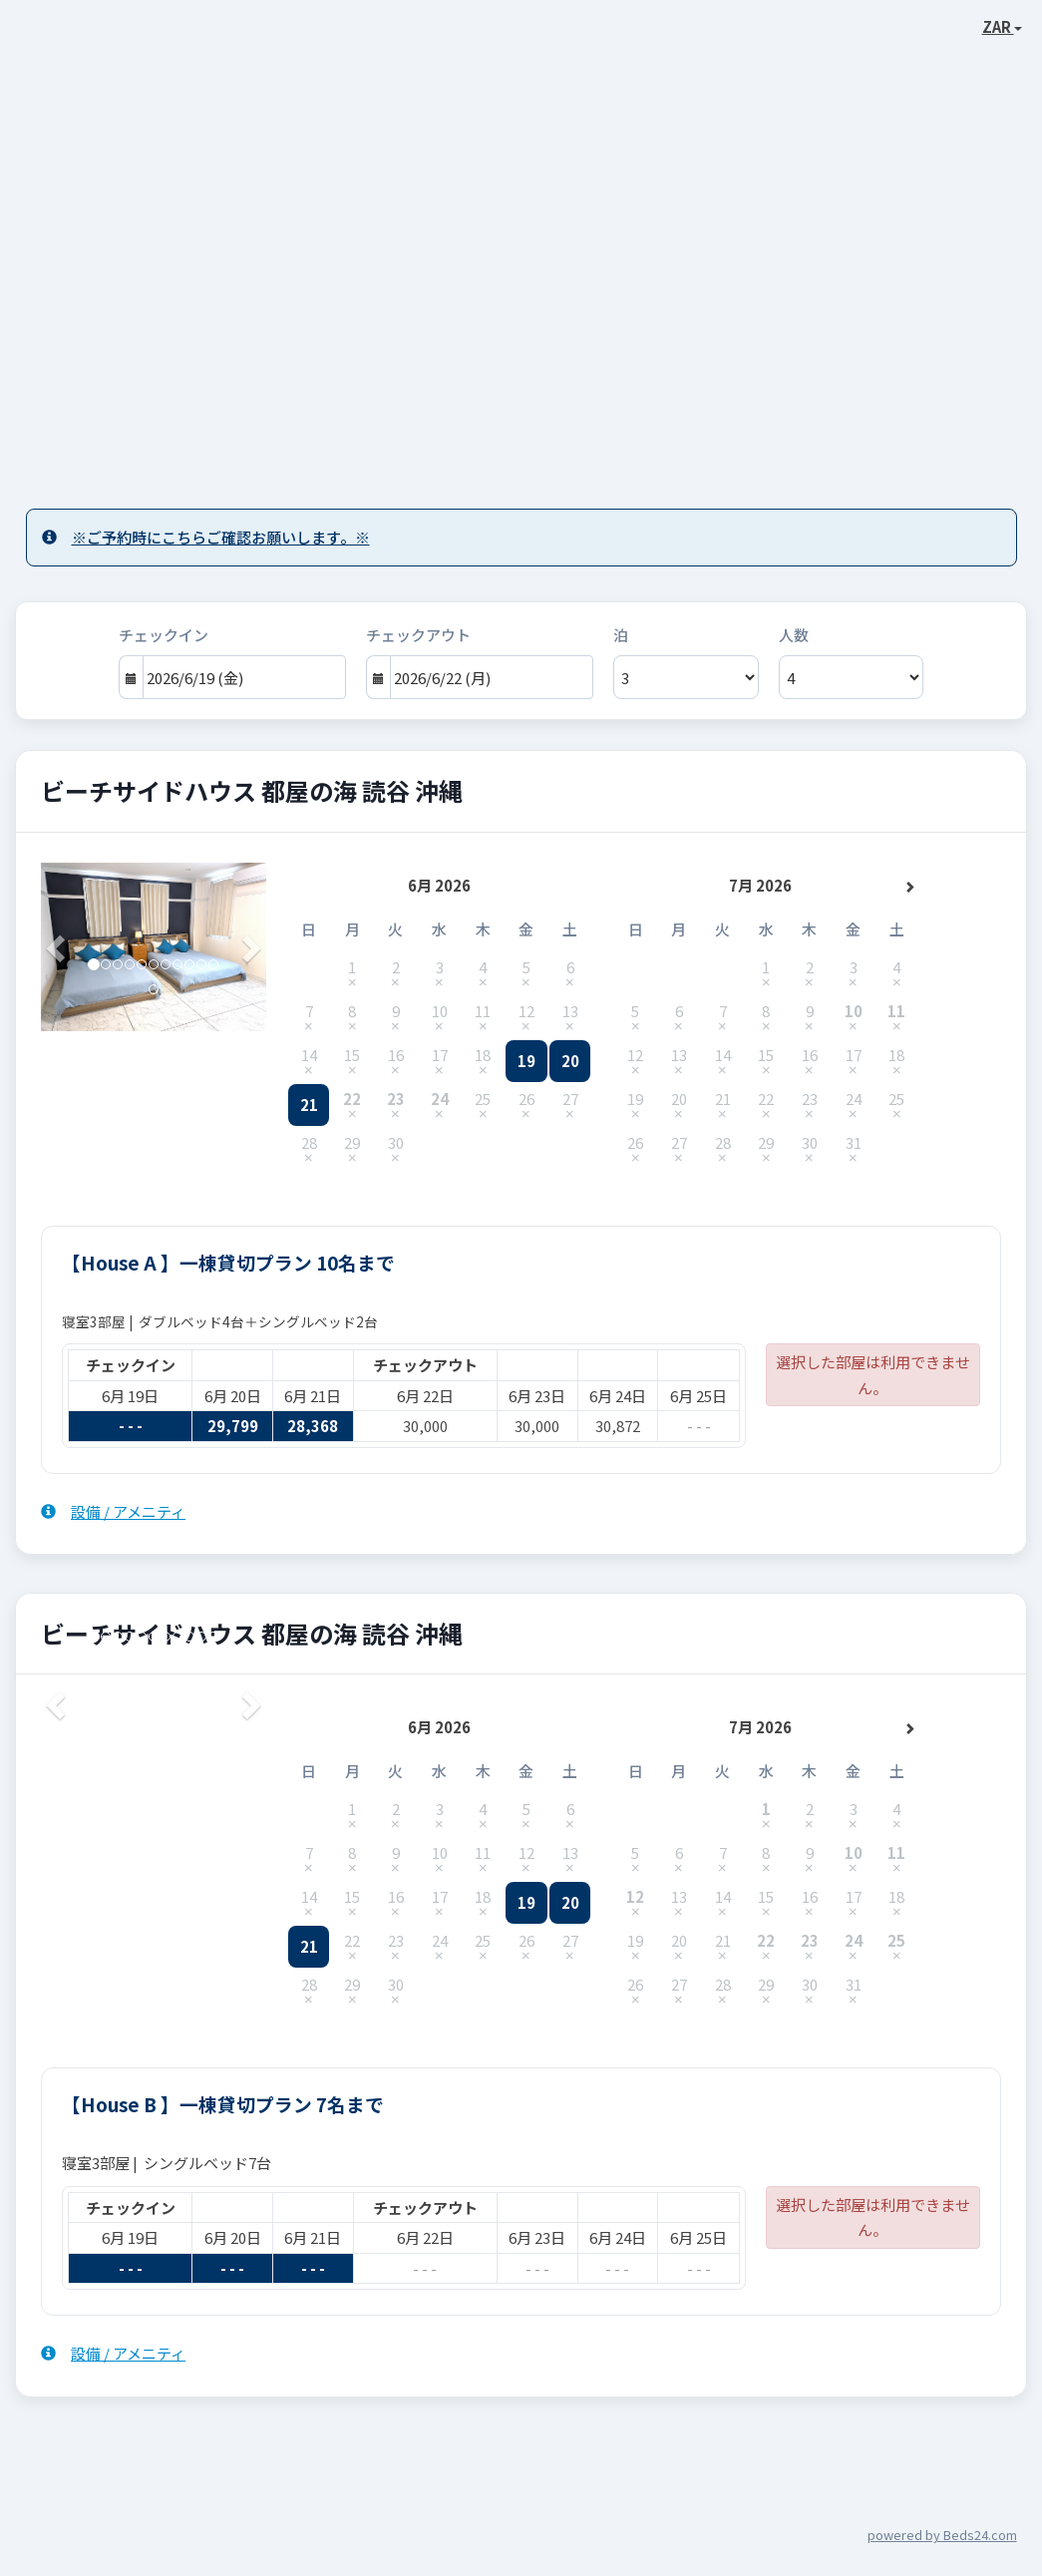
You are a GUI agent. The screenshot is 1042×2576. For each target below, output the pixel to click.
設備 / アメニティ (113, 1511)
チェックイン (163, 634)
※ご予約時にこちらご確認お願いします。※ (206, 537)
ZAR (1002, 26)
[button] (58, 947)
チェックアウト (418, 634)
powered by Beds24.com (942, 2534)
